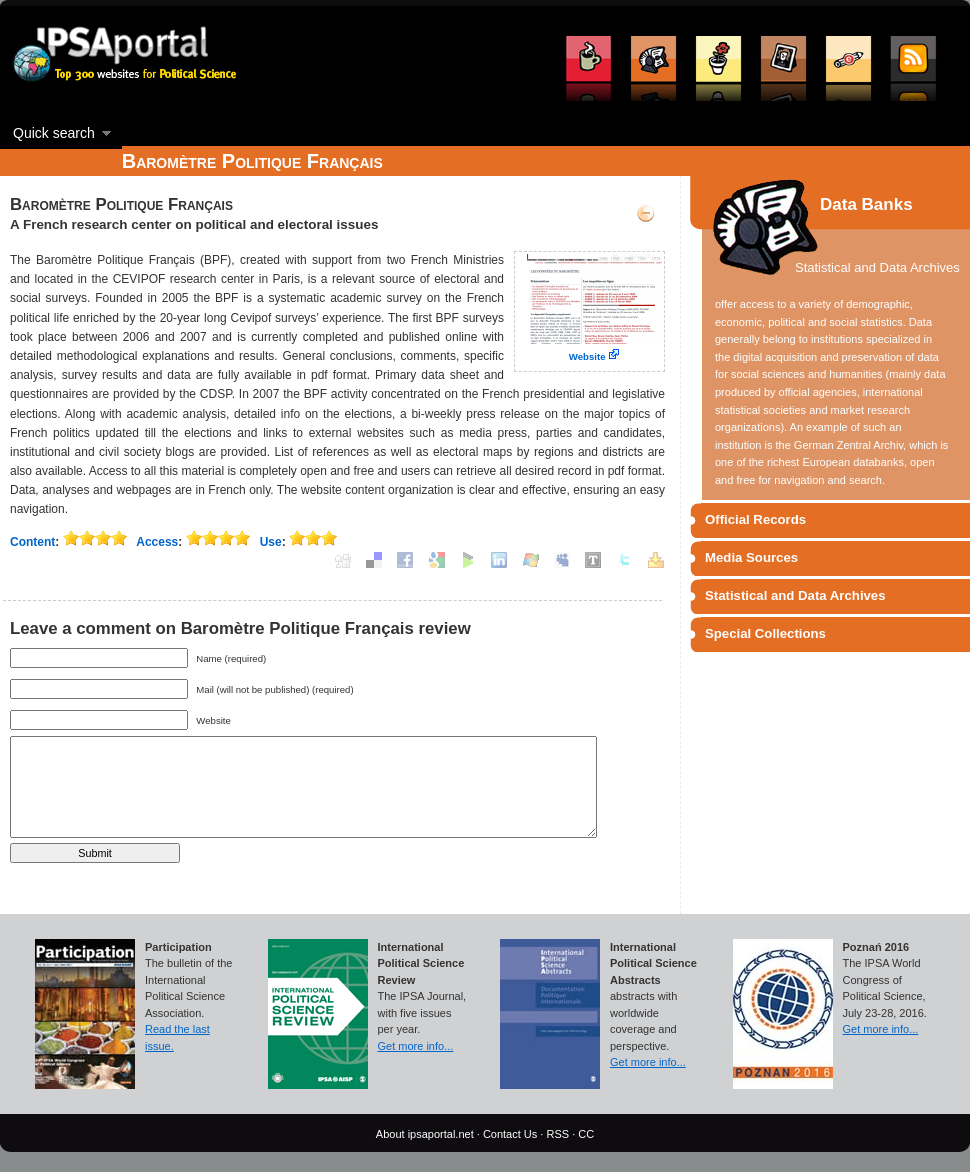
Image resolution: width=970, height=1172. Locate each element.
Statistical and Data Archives (795, 595)
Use (271, 542)
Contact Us (510, 1134)
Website (587, 356)
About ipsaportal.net (425, 1134)
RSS (557, 1134)
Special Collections (765, 633)
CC (586, 1134)
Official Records (755, 519)
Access (157, 542)
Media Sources (751, 557)
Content (32, 542)
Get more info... (416, 1046)
